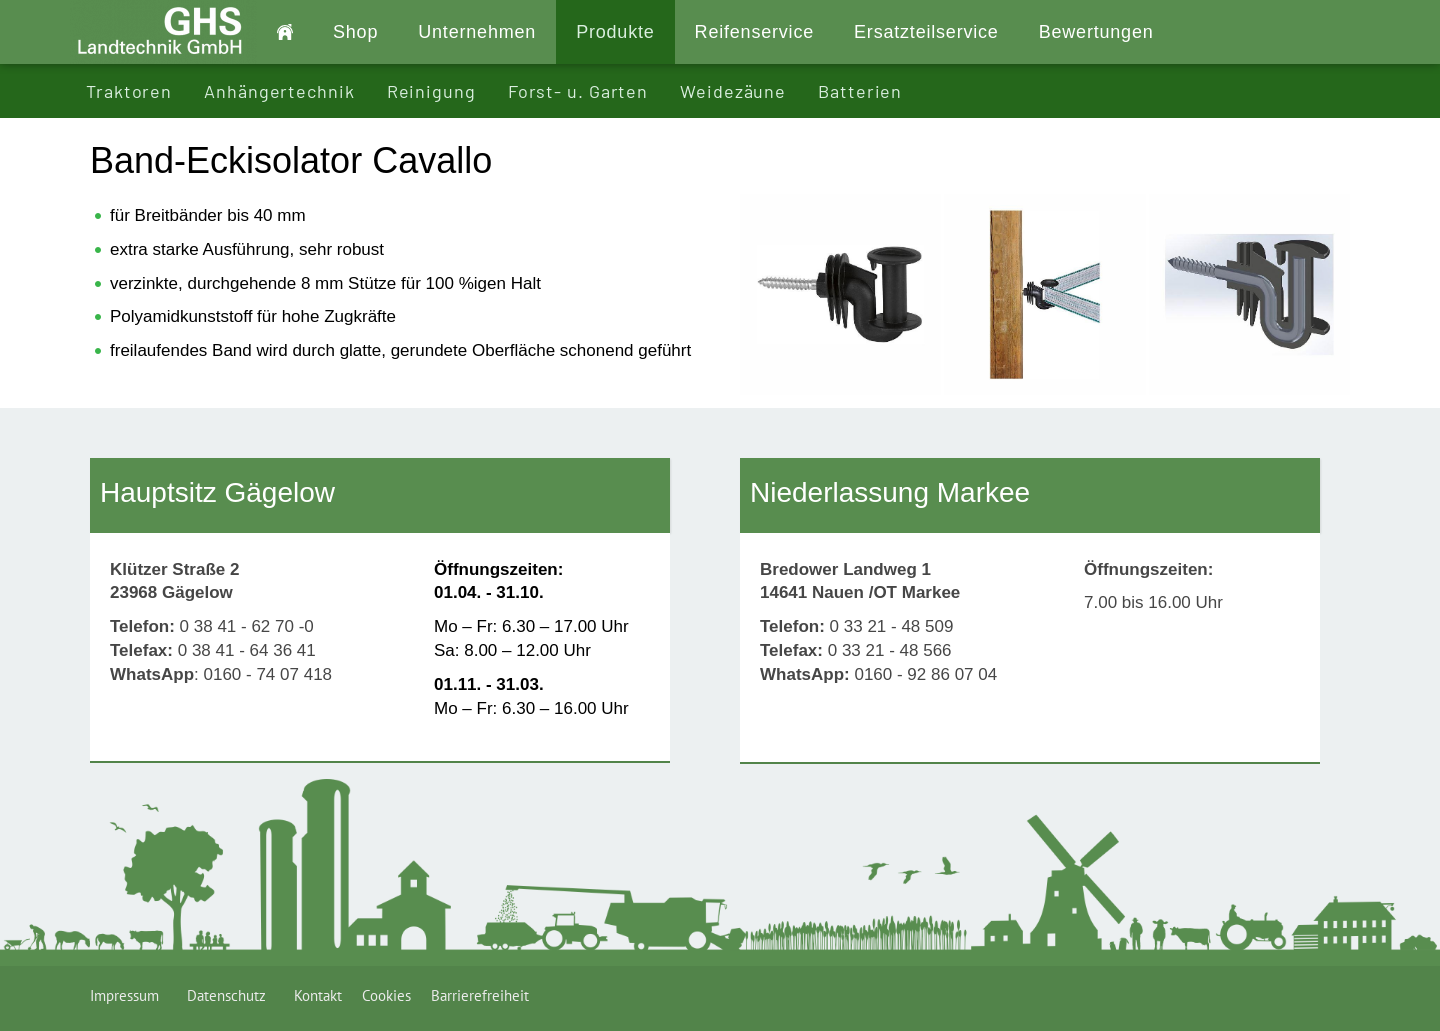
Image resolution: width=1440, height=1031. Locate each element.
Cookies (386, 995)
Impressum (128, 995)
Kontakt (318, 995)
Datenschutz (230, 995)
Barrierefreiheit (480, 995)
